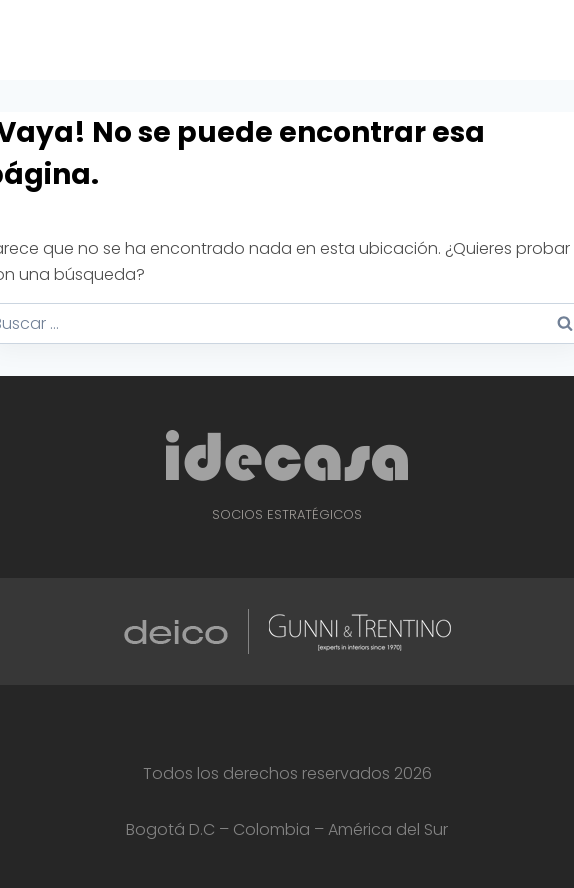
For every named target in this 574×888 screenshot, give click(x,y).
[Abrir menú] (555, 39)
